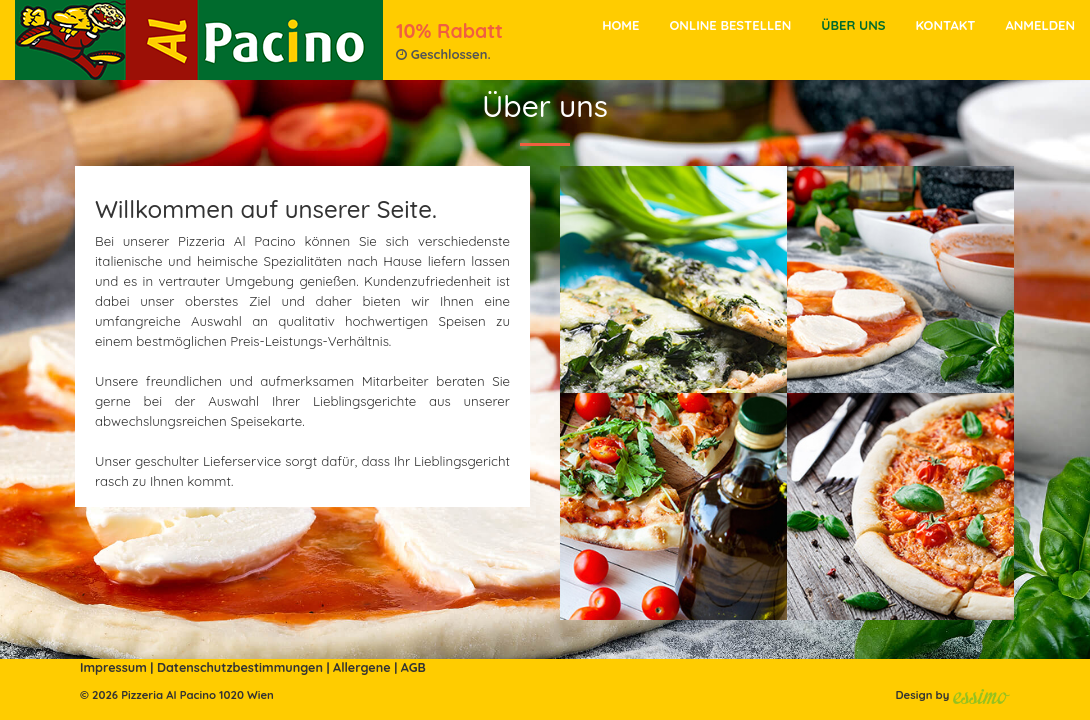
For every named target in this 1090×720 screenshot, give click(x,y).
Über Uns (853, 25)
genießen (327, 281)
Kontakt (945, 25)
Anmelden (1040, 25)
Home (620, 25)
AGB (413, 667)
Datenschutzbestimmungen (240, 667)
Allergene (362, 667)
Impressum (113, 667)
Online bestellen (730, 25)
